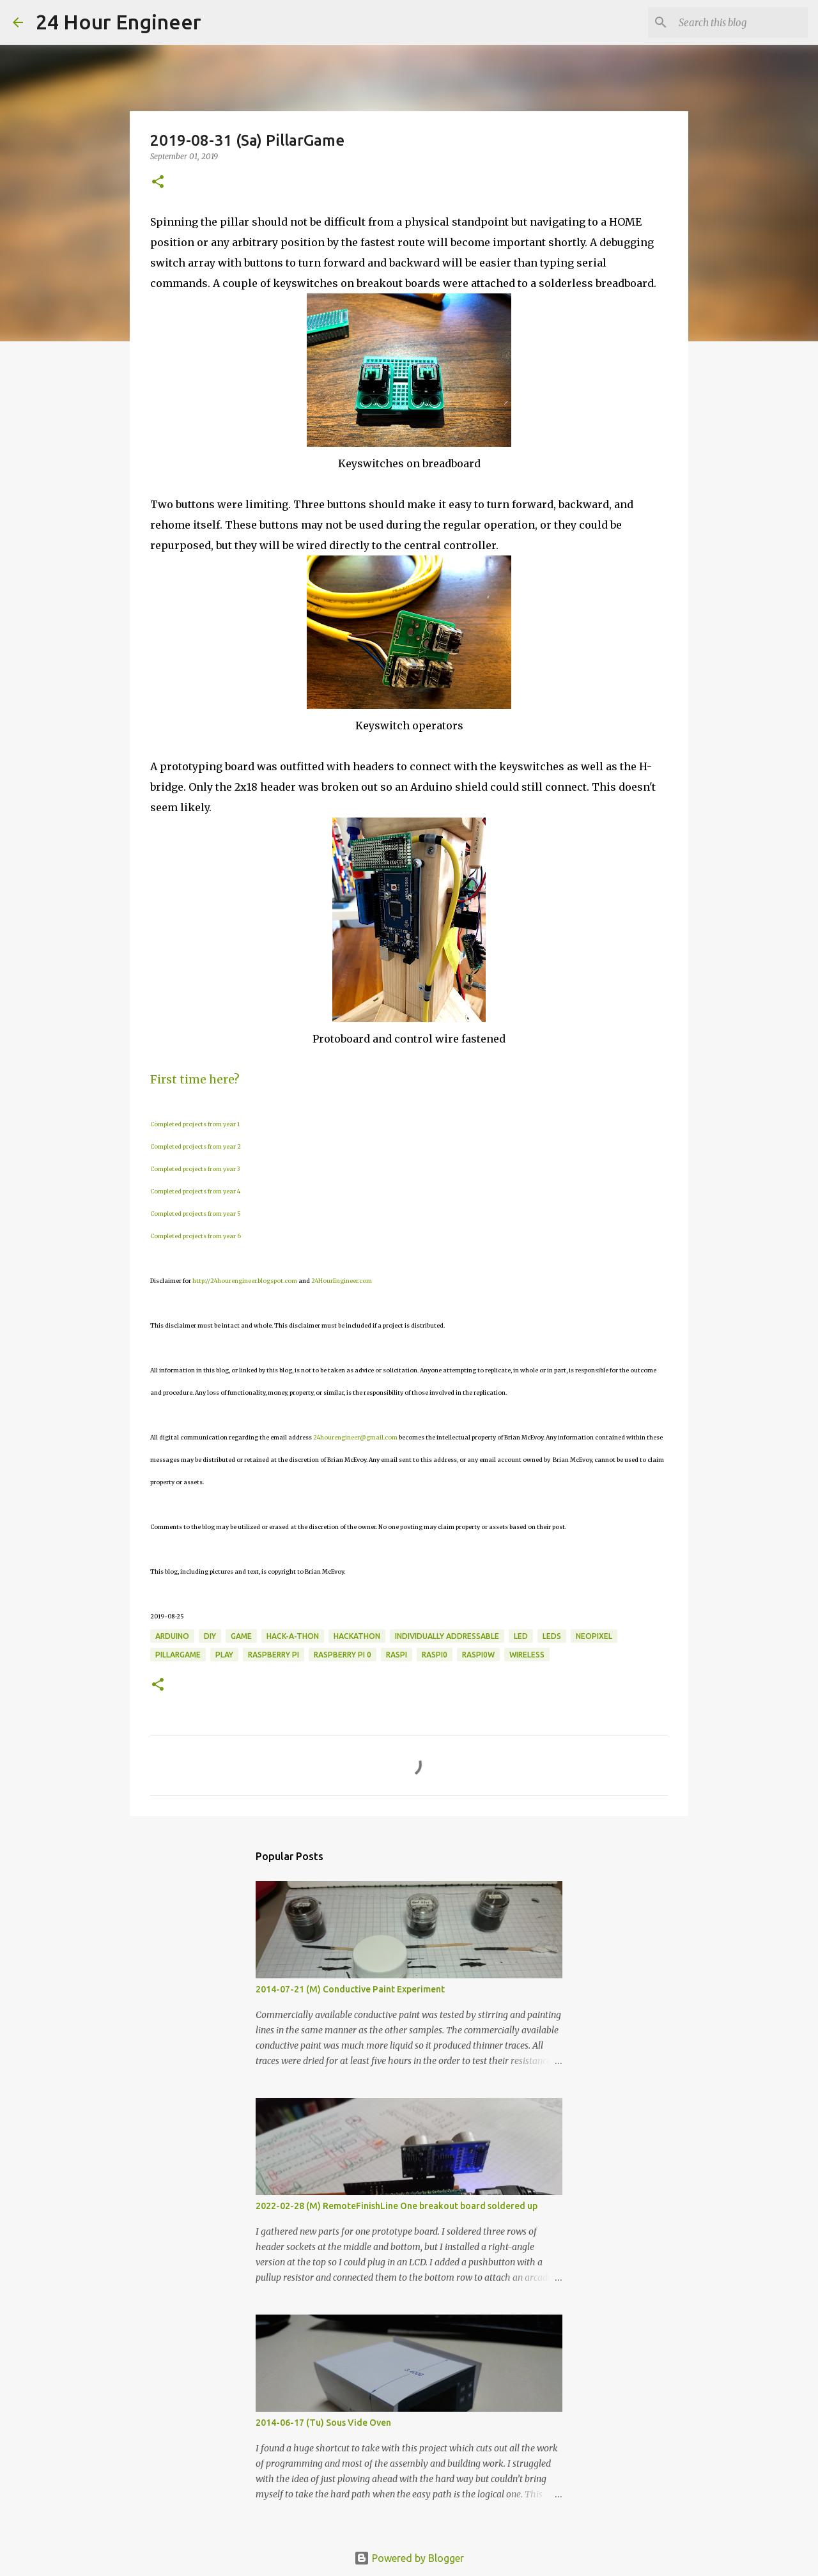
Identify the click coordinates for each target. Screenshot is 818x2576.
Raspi (396, 1654)
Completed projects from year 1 (195, 1124)
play (224, 1654)
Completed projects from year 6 (195, 1235)
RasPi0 (434, 1654)
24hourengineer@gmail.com (355, 1437)
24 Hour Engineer (118, 21)
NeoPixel (594, 1636)
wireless (526, 1654)
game (241, 1636)
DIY (210, 1636)
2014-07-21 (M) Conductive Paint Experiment (350, 1989)
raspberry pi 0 (342, 1654)
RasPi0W (478, 1654)
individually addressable (447, 1636)
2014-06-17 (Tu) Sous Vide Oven (323, 2422)
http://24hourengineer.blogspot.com (244, 1280)
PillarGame (178, 1654)
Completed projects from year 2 (195, 1146)
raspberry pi (273, 1654)
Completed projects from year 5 (195, 1213)
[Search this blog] (741, 22)
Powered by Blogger (409, 2558)
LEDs (552, 1636)
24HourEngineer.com (341, 1280)
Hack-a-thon (292, 1636)
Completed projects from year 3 (195, 1168)
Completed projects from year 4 (195, 1191)
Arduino (172, 1636)
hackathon (357, 1636)
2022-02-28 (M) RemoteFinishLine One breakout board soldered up (396, 2206)
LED (521, 1636)
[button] (158, 182)
